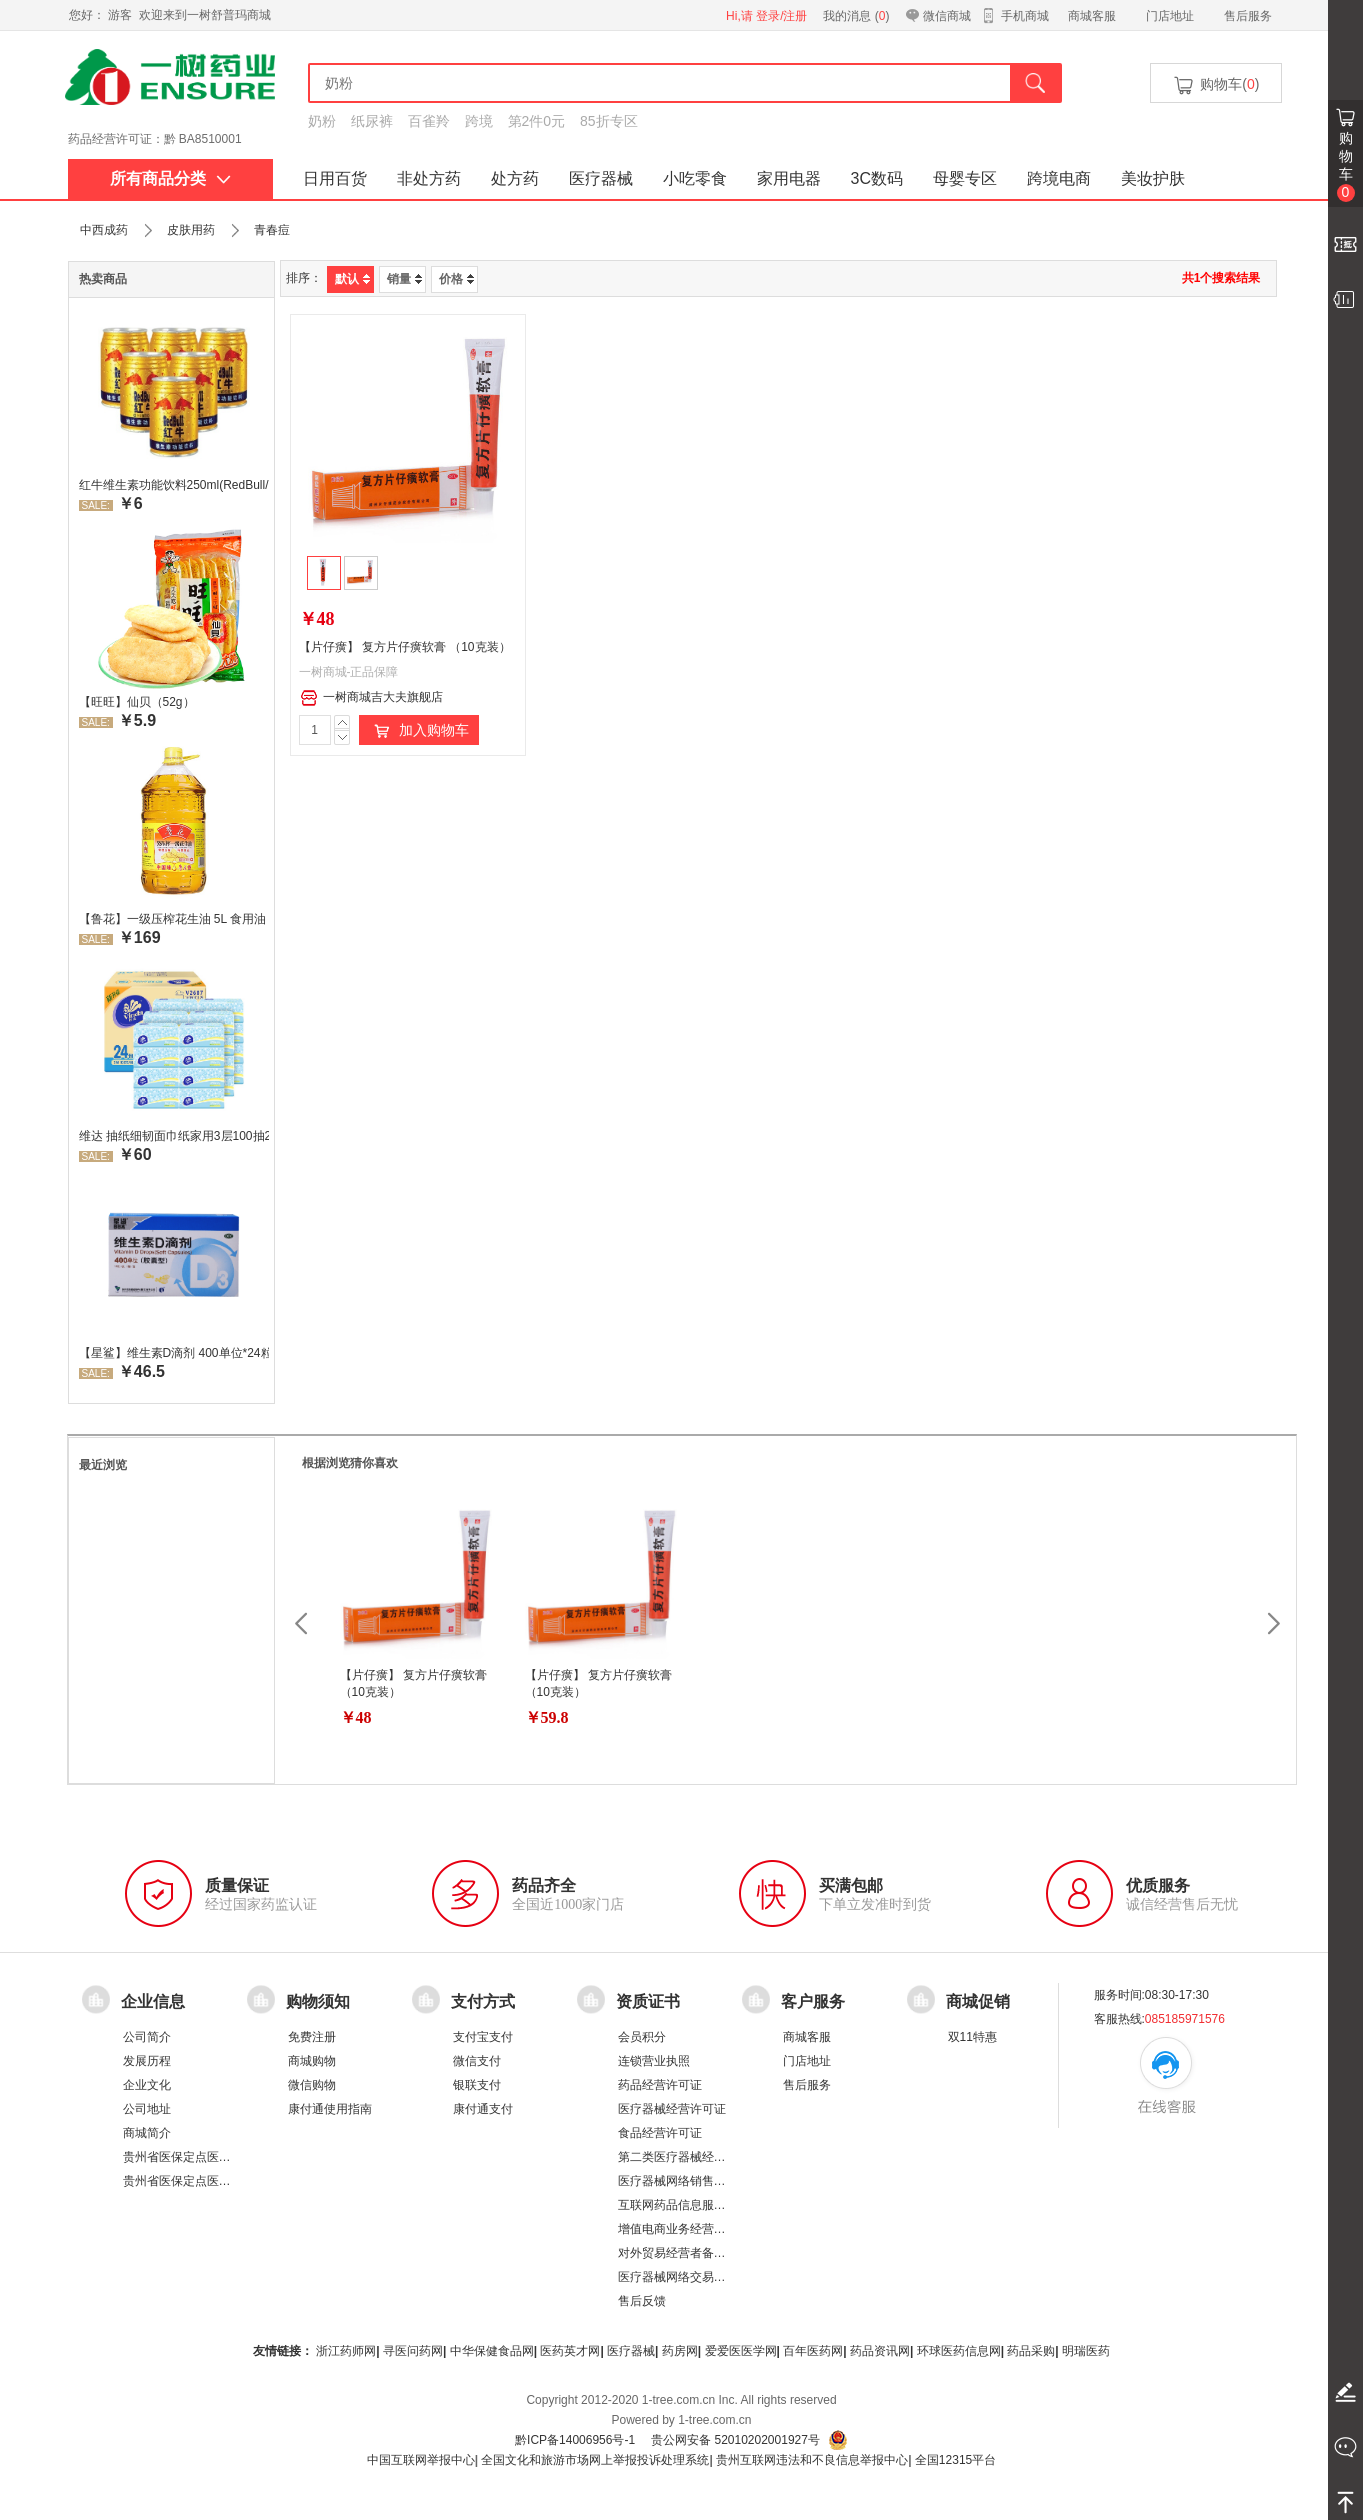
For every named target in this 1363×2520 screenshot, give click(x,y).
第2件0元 (537, 121)
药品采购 (1031, 2351)
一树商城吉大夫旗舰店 (371, 698)
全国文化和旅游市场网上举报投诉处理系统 (595, 2460)
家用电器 (789, 178)
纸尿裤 (372, 121)
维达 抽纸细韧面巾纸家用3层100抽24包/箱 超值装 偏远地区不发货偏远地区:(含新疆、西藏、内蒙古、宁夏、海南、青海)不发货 (174, 1136)
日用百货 (335, 178)
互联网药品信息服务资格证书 (696, 2205)
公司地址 (147, 2109)
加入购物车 (419, 731)
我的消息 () (856, 16)
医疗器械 (601, 178)
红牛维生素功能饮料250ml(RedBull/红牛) (174, 485)
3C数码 (877, 178)
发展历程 (147, 2061)
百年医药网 (813, 2351)
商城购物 (312, 2061)
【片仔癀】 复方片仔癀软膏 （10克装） (405, 647)
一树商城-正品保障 (349, 672)
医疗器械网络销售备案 (678, 2181)
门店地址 (1170, 16)
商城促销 (978, 2001)
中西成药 (104, 230)
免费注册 (312, 2037)
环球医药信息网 (959, 2351)
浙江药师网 (346, 2351)
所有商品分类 (170, 178)
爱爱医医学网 (741, 2351)
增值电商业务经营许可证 (684, 2229)
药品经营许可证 (660, 2085)
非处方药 (429, 178)
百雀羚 (429, 121)
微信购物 (312, 2085)
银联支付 (477, 2085)
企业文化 (147, 2085)
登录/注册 (781, 16)
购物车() (1215, 85)
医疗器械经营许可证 (672, 2109)
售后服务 (1248, 16)
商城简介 (147, 2133)
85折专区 (609, 121)
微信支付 (477, 2061)
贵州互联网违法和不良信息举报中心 (812, 2460)
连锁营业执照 (654, 2061)
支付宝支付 (483, 2037)
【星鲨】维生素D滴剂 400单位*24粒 (174, 1353)
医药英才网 (570, 2351)
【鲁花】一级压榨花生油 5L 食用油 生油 (174, 919)
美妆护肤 (1153, 178)
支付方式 (483, 2001)
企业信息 (153, 2001)
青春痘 (272, 230)
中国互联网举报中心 (421, 2460)
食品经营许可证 (660, 2133)
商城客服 (1092, 16)
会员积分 (642, 2037)
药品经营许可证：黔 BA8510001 (155, 139)
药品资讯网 (880, 2351)
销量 (404, 279)
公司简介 (147, 2037)
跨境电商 (1059, 178)
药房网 (680, 2351)
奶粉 (322, 121)
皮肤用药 (191, 230)
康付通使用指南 (330, 2109)
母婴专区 (965, 178)
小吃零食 (695, 178)
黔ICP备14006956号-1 (575, 2440)
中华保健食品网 (492, 2351)
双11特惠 (972, 2037)
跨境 (479, 121)
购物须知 (318, 2001)
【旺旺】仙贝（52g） (137, 702)
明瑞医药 (1086, 2351)
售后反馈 (642, 2301)
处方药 (515, 178)
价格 (456, 279)
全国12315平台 (955, 2460)
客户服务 (813, 2001)
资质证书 (648, 2001)
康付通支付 (483, 2109)
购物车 (1346, 166)
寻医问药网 (413, 2351)
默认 (352, 279)
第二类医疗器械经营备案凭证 (696, 2157)
